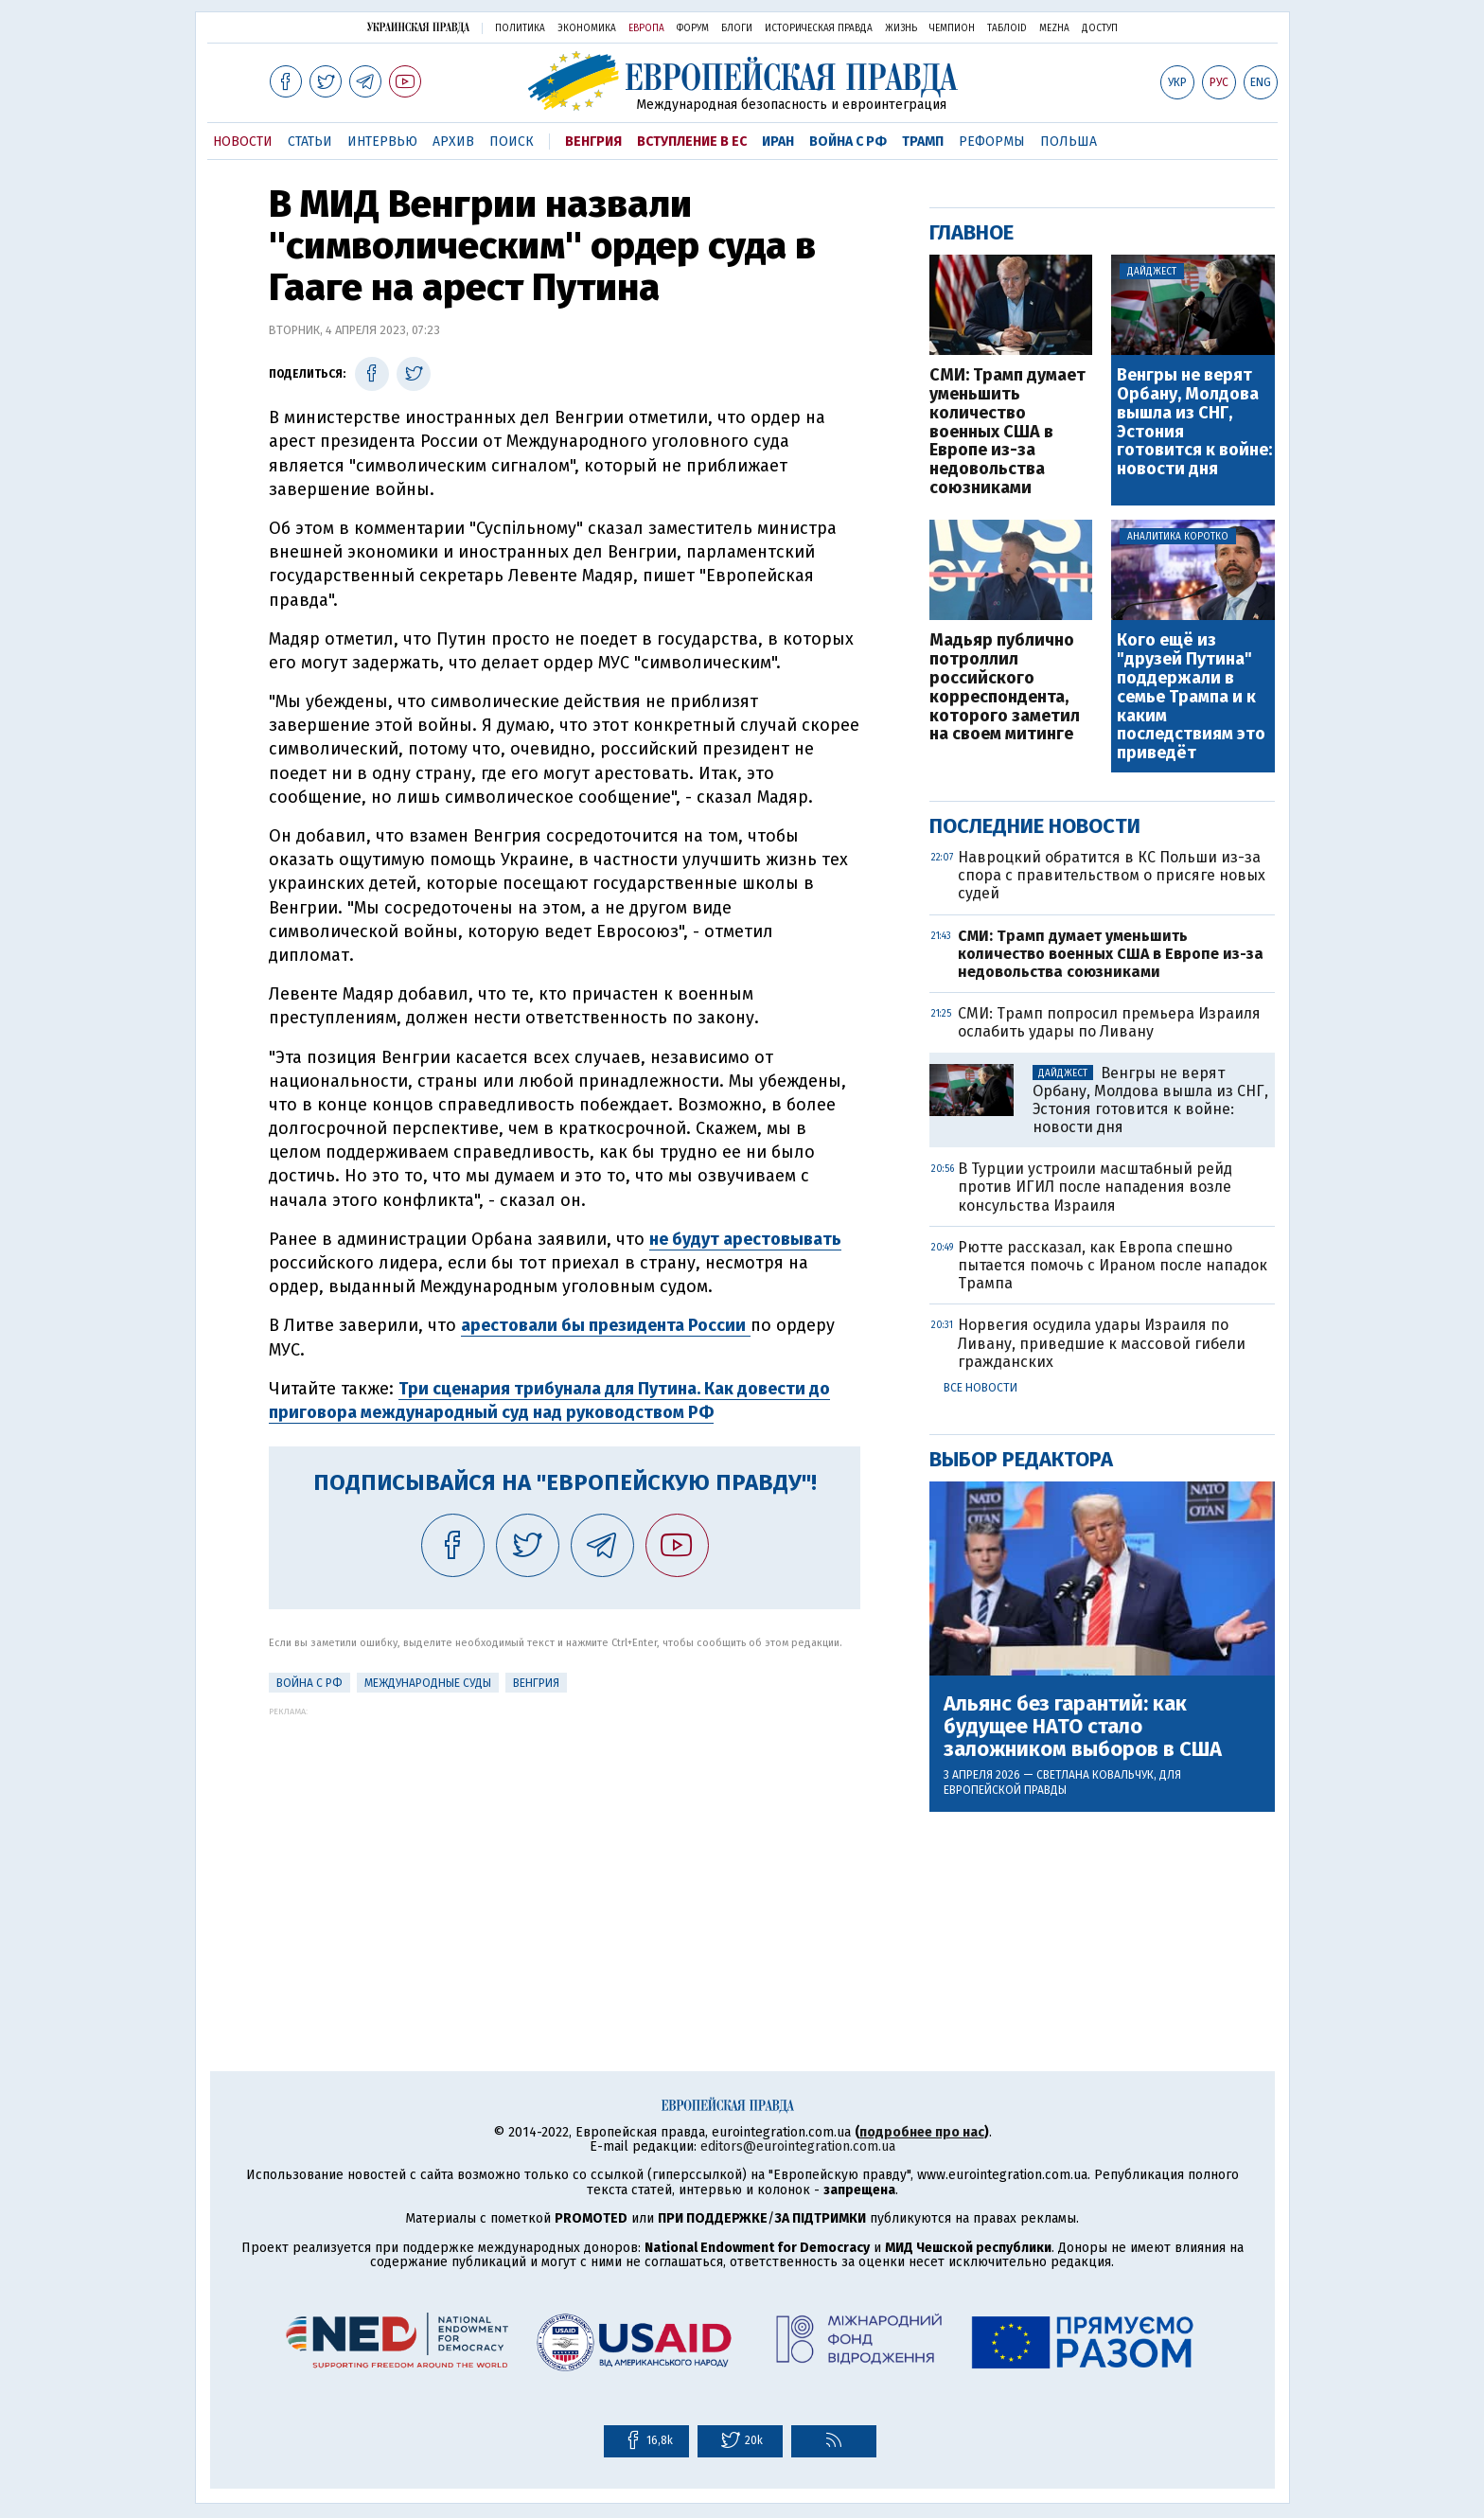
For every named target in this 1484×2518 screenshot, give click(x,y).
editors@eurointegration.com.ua (797, 2146)
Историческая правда (819, 28)
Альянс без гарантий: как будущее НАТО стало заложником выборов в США (1083, 1727)
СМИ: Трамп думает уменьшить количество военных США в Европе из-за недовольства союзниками (1007, 432)
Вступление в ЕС (692, 141)
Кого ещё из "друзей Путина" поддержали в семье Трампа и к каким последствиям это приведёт (1191, 697)
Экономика (586, 28)
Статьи (310, 141)
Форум (693, 28)
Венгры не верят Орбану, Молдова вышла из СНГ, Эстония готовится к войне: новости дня (1194, 422)
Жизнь (901, 28)
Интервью (382, 141)
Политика (520, 28)
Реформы (992, 141)
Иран (778, 141)
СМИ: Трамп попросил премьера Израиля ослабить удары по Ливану (1109, 1022)
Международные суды (427, 1683)
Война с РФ (848, 141)
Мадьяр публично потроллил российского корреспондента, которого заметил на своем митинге (1004, 687)
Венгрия (593, 141)
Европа (646, 28)
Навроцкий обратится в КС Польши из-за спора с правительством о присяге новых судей (1111, 875)
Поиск (511, 141)
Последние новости (1034, 826)
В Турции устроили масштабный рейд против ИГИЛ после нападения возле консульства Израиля (1095, 1187)
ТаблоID (1007, 28)
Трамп (923, 141)
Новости (243, 141)
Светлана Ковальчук (1095, 1775)
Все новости (980, 1387)
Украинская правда (418, 27)
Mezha (1054, 28)
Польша (1068, 141)
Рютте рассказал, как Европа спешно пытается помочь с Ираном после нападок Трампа (1112, 1265)
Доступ (1100, 28)
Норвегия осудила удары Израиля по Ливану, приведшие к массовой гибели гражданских (1102, 1343)
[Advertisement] (564, 1848)
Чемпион (952, 28)
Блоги (736, 28)
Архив (453, 141)
